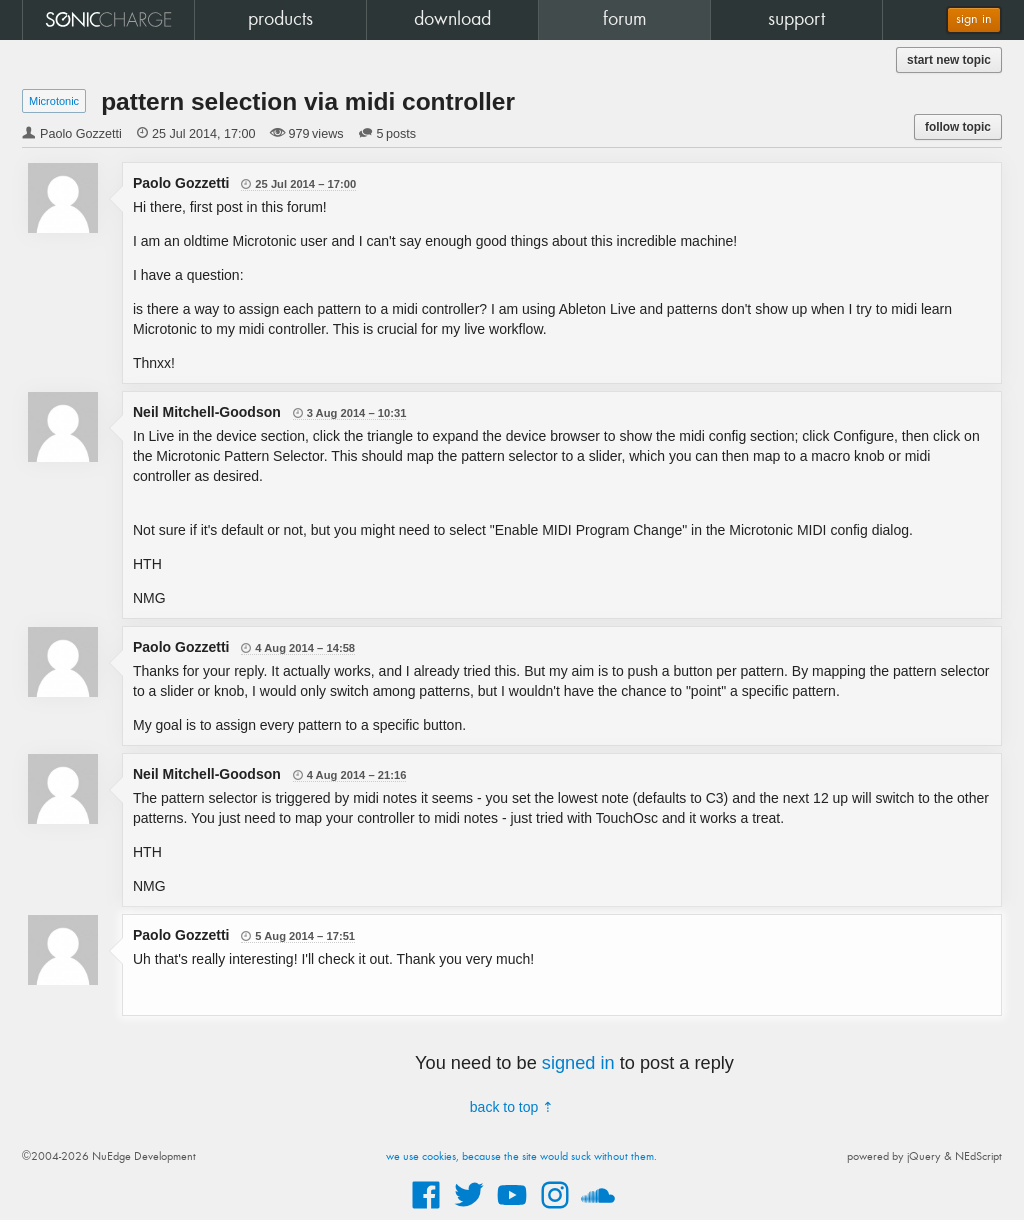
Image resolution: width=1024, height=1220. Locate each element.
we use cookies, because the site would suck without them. (521, 1157)
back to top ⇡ (512, 1107)
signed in (578, 1063)
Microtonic (54, 101)
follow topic (958, 127)
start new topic (949, 60)
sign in (974, 19)
